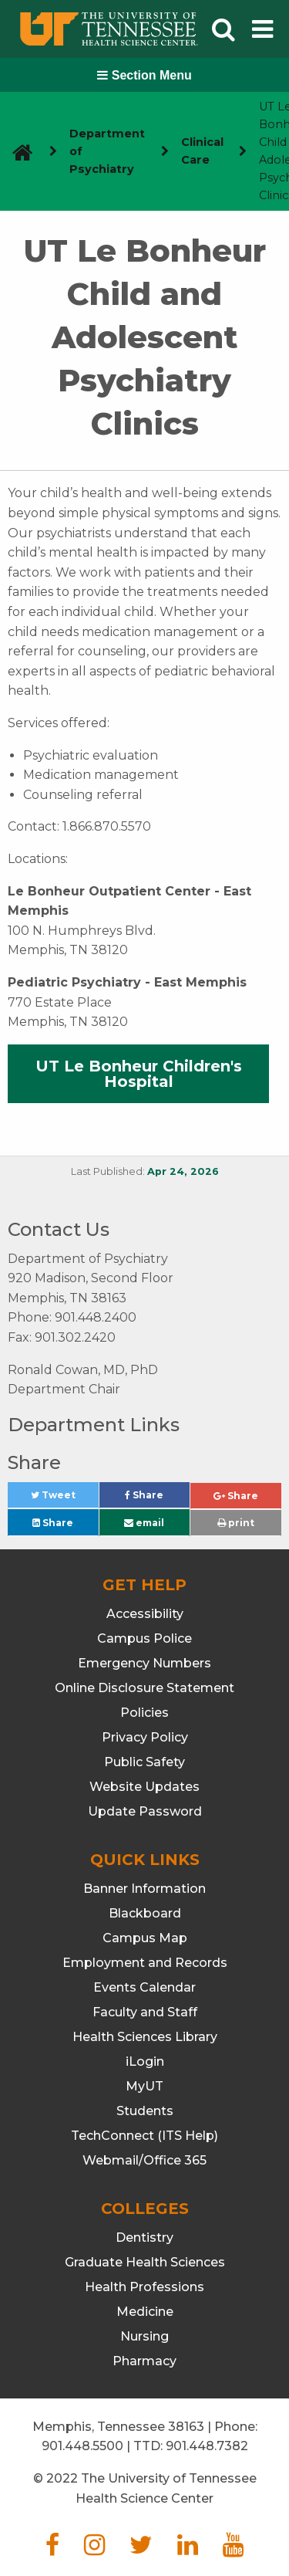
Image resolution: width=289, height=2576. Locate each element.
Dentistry (144, 2237)
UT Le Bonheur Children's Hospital (138, 1074)
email (144, 1522)
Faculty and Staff (144, 2012)
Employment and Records (144, 1962)
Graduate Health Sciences (145, 2262)
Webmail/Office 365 (144, 2160)
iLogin (145, 2061)
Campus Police (144, 1638)
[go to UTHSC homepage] (16, 152)
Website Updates (144, 1786)
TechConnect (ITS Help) (144, 2135)
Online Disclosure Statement (144, 1688)
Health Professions (144, 2287)
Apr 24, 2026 (183, 1171)
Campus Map (144, 1938)
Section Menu (144, 75)
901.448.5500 (82, 2446)
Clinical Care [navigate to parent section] (202, 151)
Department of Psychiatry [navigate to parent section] (107, 151)
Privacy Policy (145, 1737)
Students (144, 2111)
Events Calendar (144, 1987)
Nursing (144, 2336)
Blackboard (145, 1913)
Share (157, 1498)
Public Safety (144, 1762)
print (235, 1522)
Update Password (145, 1811)
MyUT (144, 2086)
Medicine (144, 2311)
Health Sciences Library (144, 2036)
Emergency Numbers (144, 1663)
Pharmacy (144, 2361)
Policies (144, 1712)
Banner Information (144, 1888)
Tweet (65, 1498)
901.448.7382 (207, 2446)
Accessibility (144, 1613)
